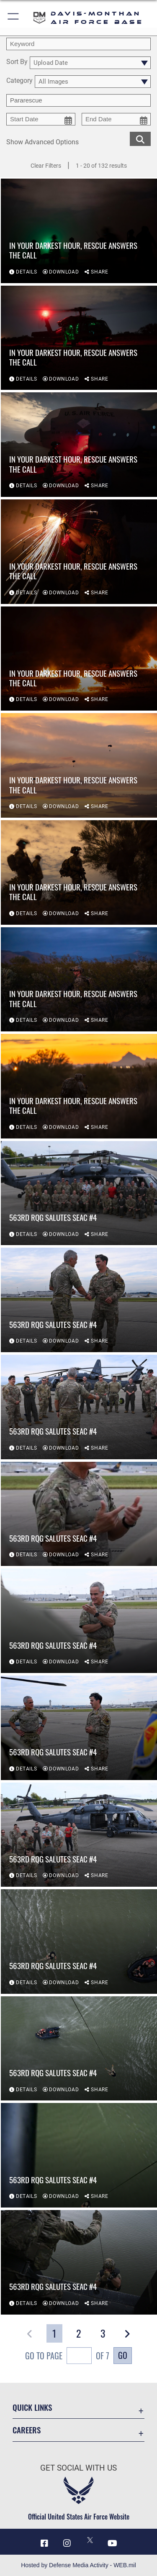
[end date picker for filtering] (116, 119)
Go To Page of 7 (67, 2356)
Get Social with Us (78, 2468)
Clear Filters (46, 165)
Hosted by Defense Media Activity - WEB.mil (78, 2565)
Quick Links (32, 2407)
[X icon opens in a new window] (90, 2540)
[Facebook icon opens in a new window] (44, 2543)
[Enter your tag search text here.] (78, 100)
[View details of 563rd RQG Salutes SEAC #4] (79, 1193)
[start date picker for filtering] (40, 119)
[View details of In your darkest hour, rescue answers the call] (79, 231)
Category (19, 80)
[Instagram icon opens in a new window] (67, 2543)
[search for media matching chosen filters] (140, 138)
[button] (13, 18)
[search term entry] (78, 44)
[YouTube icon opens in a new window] (112, 2543)
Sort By (17, 62)
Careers (27, 2430)
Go (122, 2355)
